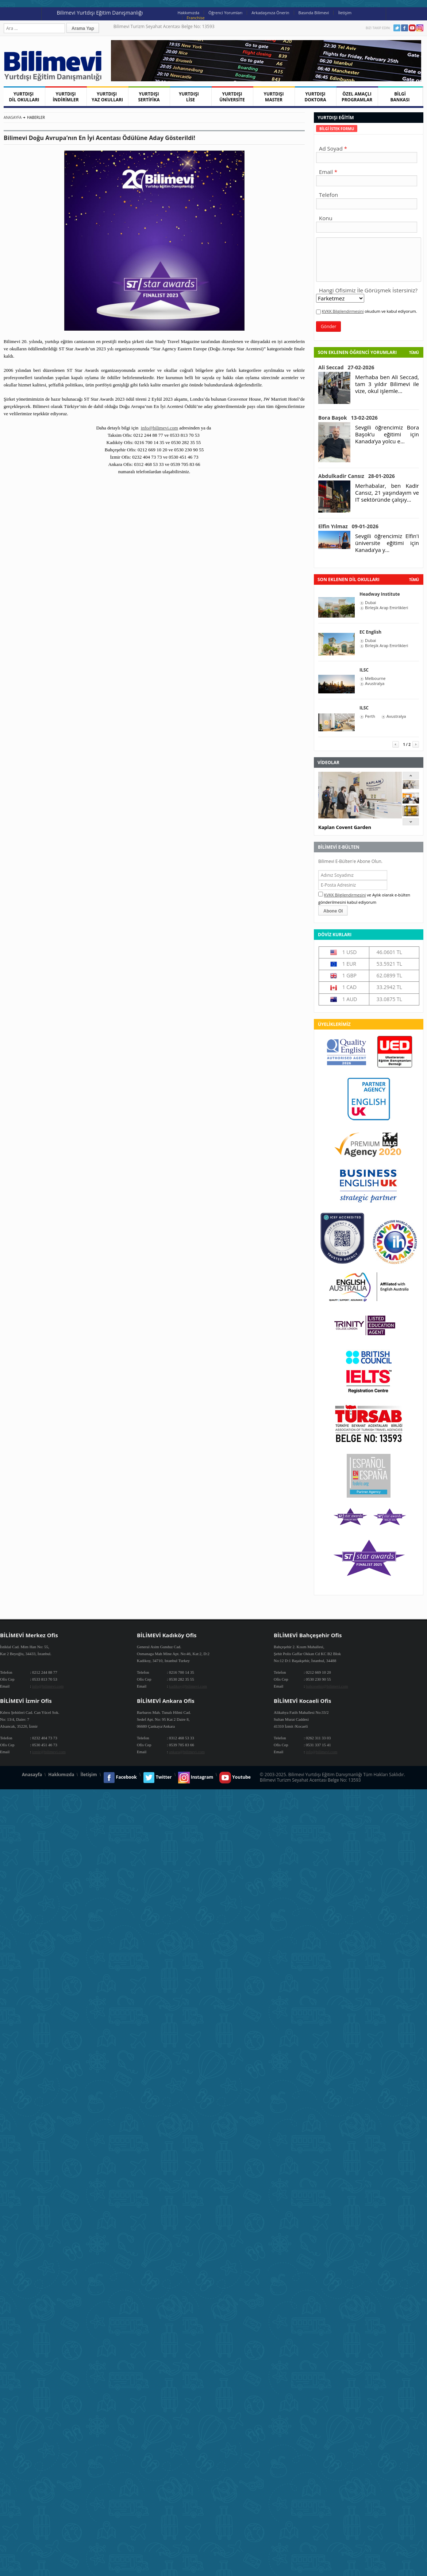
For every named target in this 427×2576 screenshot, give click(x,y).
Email (326, 171)
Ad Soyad (331, 148)
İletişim (344, 12)
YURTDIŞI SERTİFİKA (149, 97)
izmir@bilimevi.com (49, 1752)
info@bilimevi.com (159, 428)
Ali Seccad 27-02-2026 (346, 367)
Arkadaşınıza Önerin (270, 12)
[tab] (336, 128)
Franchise (196, 17)
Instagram (419, 27)
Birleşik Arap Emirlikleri (386, 607)
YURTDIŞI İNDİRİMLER (65, 97)
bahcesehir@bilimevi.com (327, 1686)
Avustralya (374, 683)
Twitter (396, 27)
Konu (325, 218)
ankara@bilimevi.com (187, 1752)
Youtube (412, 27)
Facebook (404, 27)
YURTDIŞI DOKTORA (315, 97)
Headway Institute (379, 594)
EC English (370, 632)
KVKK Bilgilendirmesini (343, 311)
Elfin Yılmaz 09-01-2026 (348, 526)
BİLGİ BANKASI (400, 97)
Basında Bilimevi (314, 12)
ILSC (364, 670)
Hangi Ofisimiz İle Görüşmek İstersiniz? (368, 290)
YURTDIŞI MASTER (274, 97)
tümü (414, 579)
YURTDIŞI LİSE (190, 97)
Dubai (370, 602)
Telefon (328, 194)
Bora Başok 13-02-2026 (348, 417)
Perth (370, 716)
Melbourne (375, 678)
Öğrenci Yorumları (225, 12)
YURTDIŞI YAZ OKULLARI (107, 97)
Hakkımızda (189, 12)
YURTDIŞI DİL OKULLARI (24, 97)
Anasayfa (13, 117)
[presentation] (336, 128)
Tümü (414, 352)
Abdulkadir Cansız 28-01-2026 (356, 475)
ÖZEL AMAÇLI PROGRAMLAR (357, 97)
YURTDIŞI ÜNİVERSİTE (232, 97)
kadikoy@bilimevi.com (188, 1686)
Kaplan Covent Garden (344, 827)
